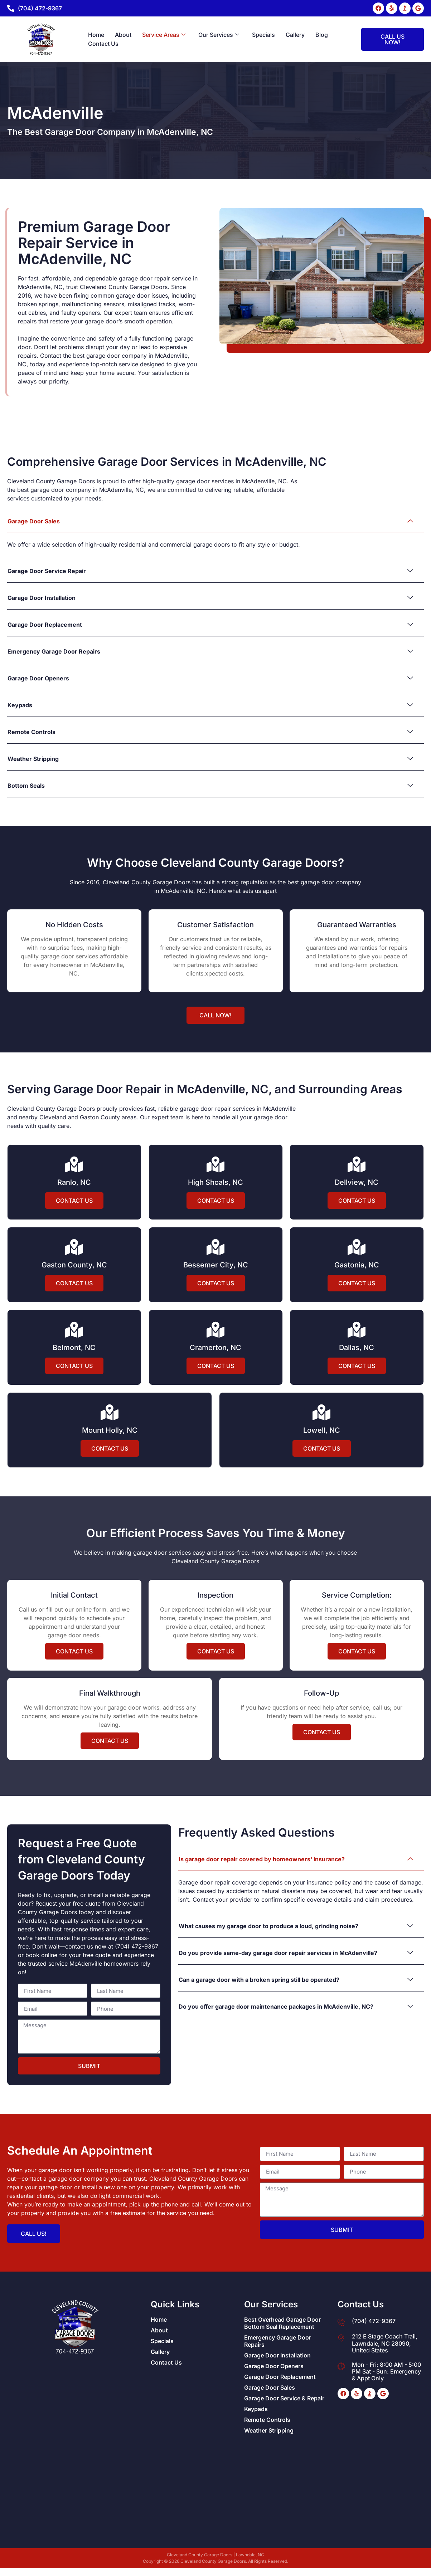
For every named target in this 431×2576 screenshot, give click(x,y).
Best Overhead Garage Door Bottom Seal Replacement (282, 2323)
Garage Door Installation (277, 2355)
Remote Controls (267, 2419)
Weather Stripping (269, 2430)
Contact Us (103, 43)
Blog (321, 34)
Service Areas (163, 34)
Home (96, 34)
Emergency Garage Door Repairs (277, 2341)
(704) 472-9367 (40, 8)
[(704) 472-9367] (10, 8)
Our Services (218, 34)
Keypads (256, 2409)
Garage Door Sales (269, 2387)
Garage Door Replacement (280, 2376)
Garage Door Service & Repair (284, 2398)
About (123, 34)
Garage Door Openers (274, 2366)
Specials (263, 34)
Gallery (295, 34)
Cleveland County (173, 2178)
